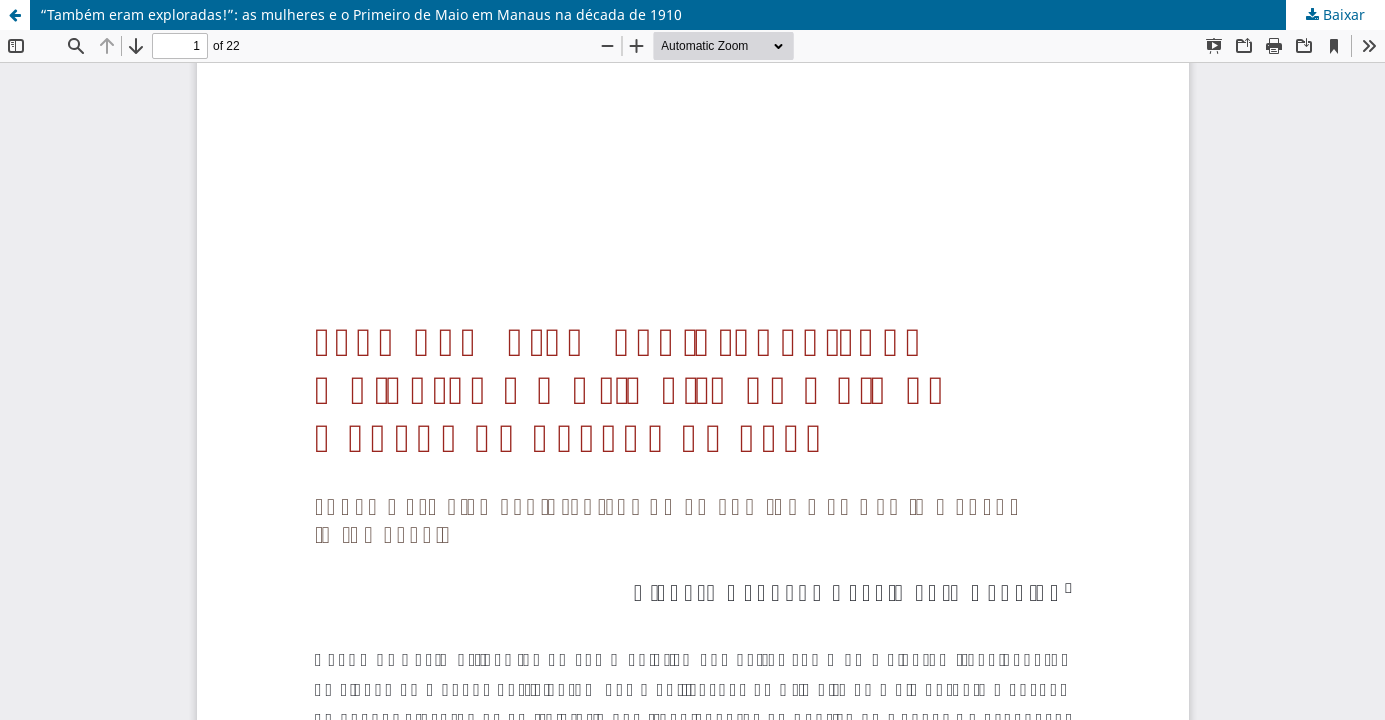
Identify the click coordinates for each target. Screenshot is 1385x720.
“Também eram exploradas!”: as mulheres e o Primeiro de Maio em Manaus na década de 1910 (361, 14)
